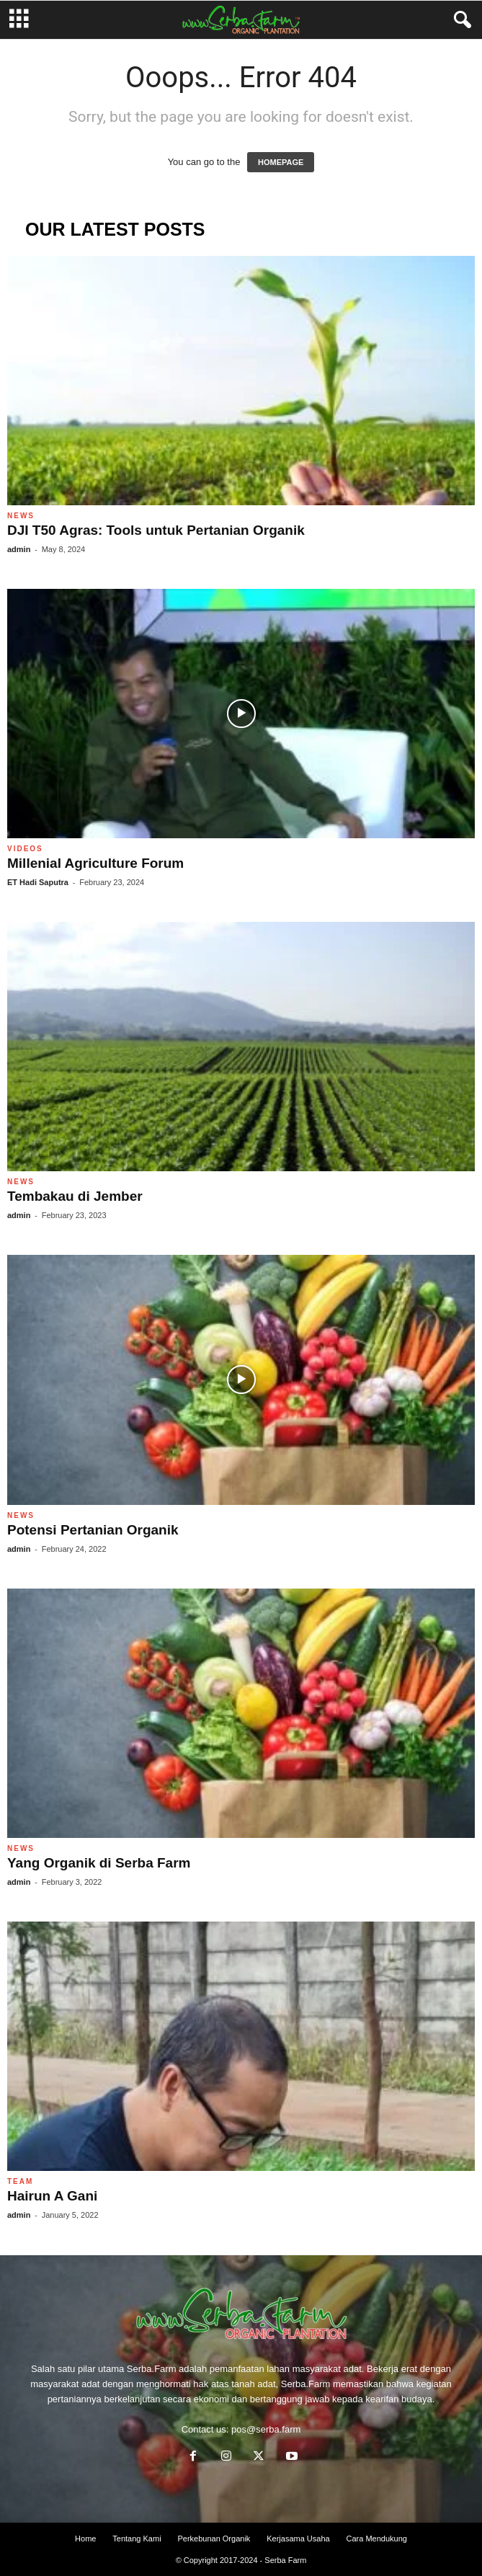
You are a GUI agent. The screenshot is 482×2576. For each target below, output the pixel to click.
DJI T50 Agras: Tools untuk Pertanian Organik (156, 530)
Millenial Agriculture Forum (95, 863)
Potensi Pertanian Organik (93, 1529)
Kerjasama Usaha (298, 2538)
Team (20, 2181)
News (21, 516)
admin (18, 549)
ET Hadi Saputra (37, 882)
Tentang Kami (136, 2538)
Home (85, 2538)
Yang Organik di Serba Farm (98, 1862)
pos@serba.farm (265, 2429)
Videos (25, 849)
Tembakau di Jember (75, 1196)
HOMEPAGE (280, 162)
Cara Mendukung (377, 2538)
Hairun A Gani (52, 2195)
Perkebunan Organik (213, 2538)
